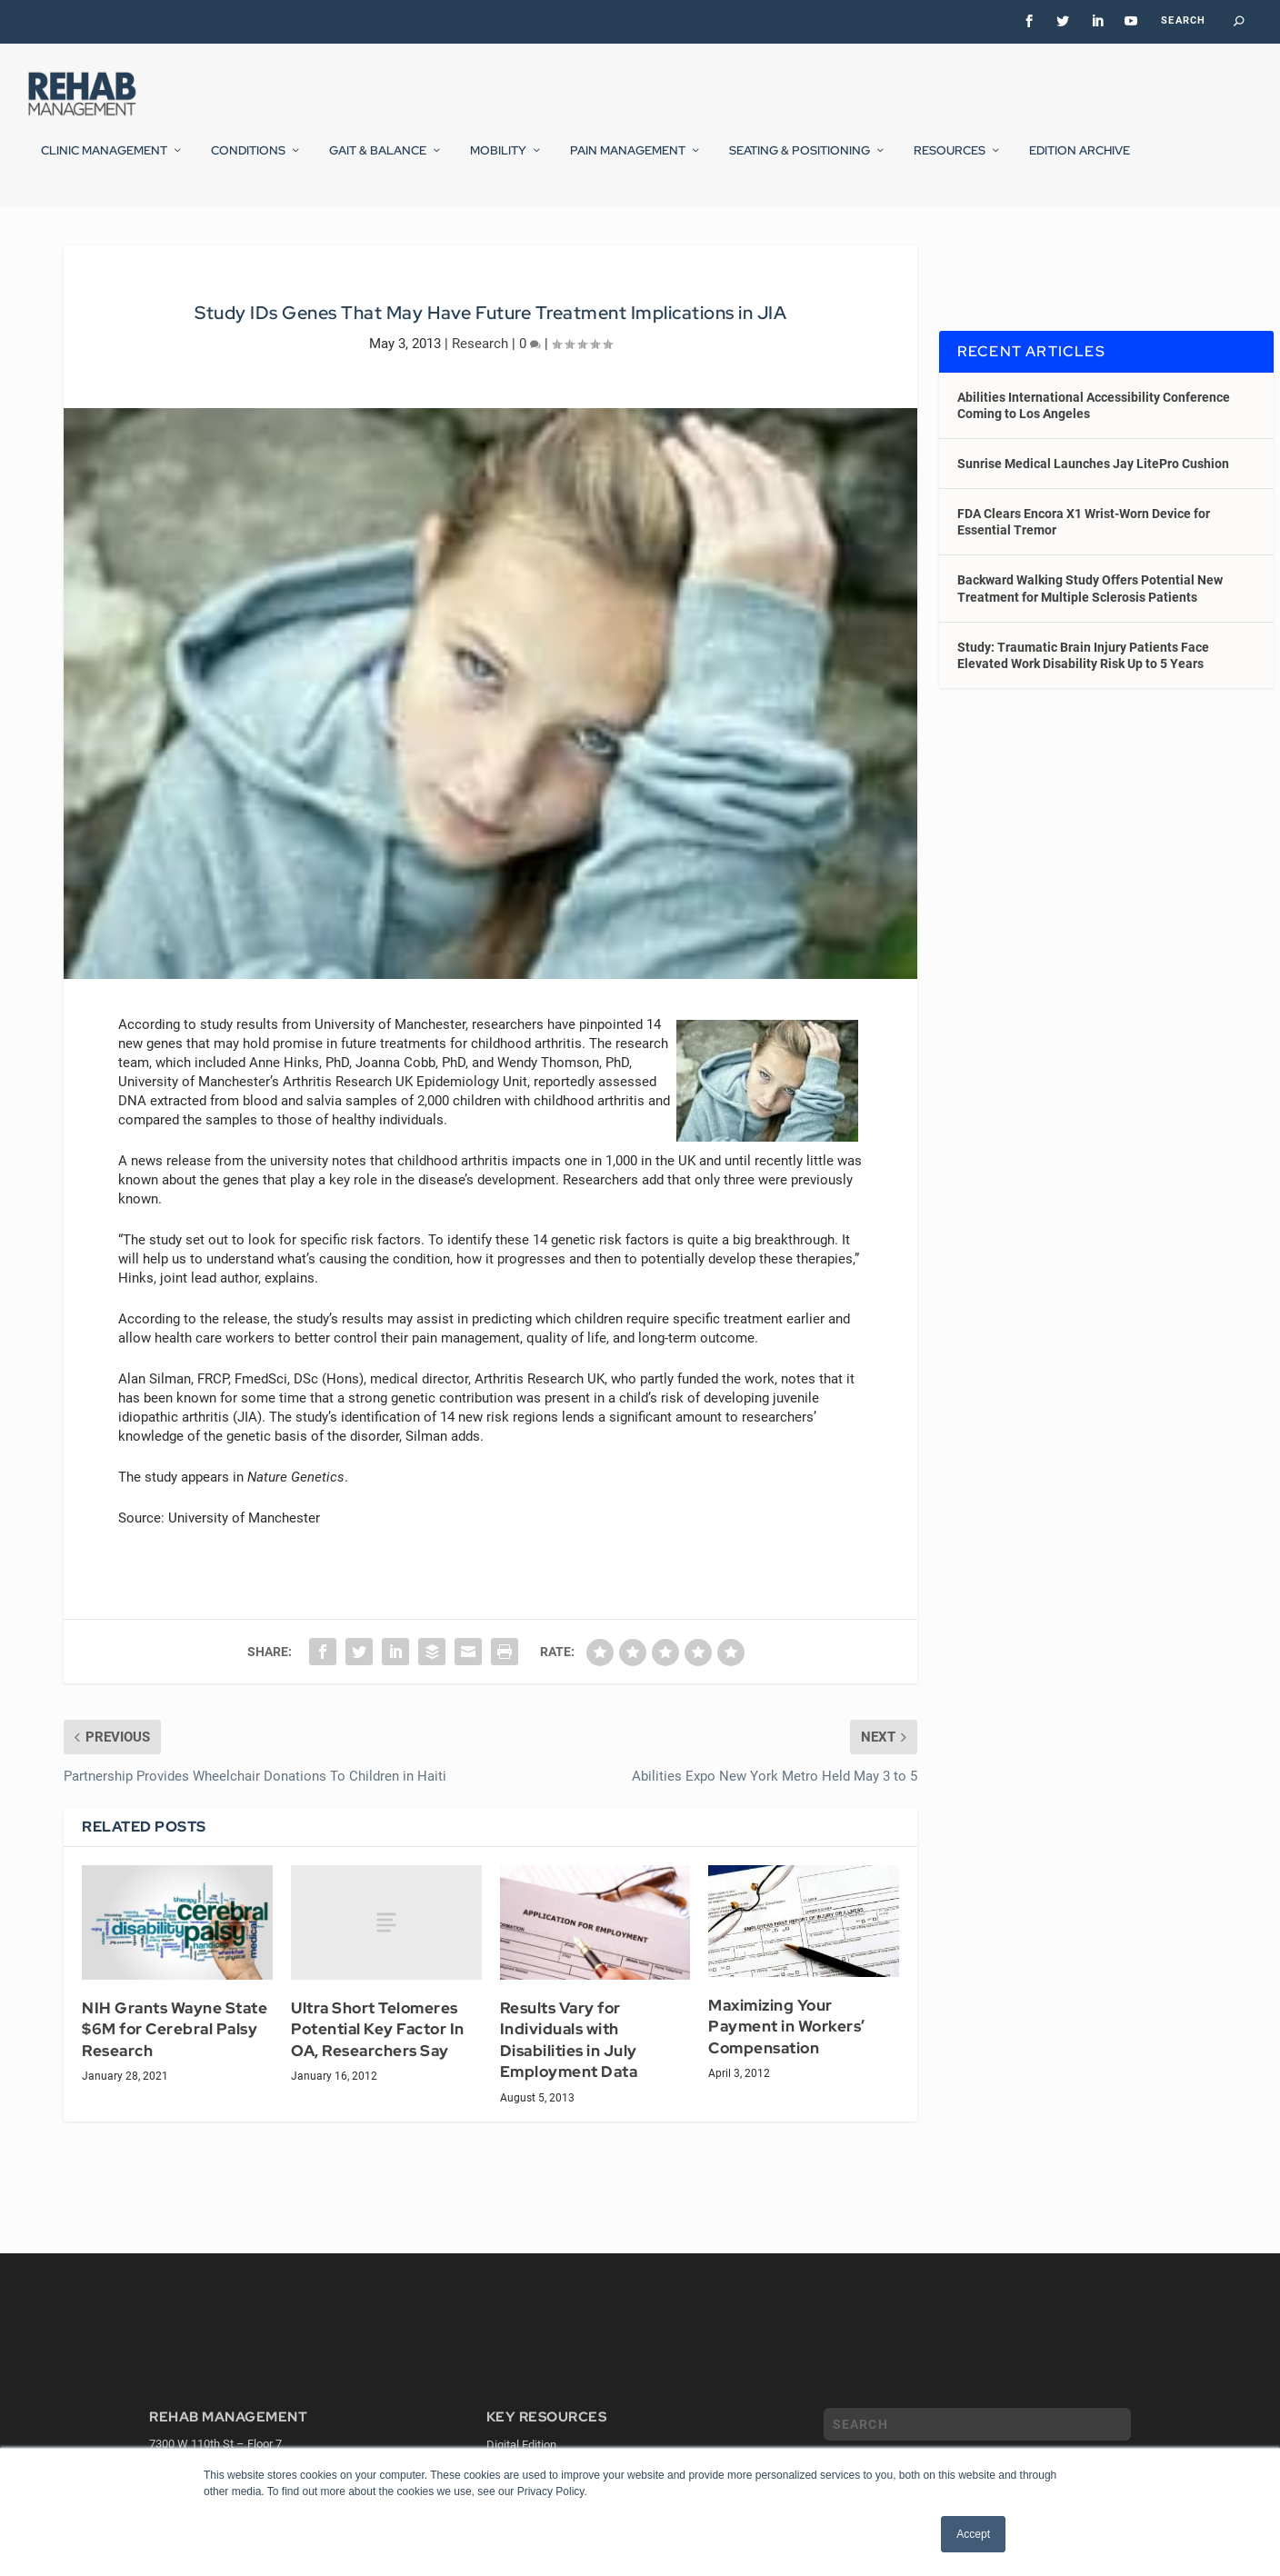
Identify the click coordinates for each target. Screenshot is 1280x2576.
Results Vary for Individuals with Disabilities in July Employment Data (569, 2087)
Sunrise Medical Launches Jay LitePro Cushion (1093, 511)
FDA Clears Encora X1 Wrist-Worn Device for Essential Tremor (1083, 569)
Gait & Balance (377, 162)
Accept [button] (973, 2534)
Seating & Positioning (799, 162)
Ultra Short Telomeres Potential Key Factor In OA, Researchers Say (378, 2076)
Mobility (498, 162)
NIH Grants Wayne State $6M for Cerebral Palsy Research (174, 2076)
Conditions (248, 162)
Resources (949, 162)
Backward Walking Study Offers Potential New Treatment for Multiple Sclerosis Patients (1090, 635)
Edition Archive (1079, 162)
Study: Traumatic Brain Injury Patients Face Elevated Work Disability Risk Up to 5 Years (1083, 702)
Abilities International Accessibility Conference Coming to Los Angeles (1093, 451)
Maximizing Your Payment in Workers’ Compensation (786, 2073)
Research (480, 390)
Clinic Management (104, 162)
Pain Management (627, 162)
